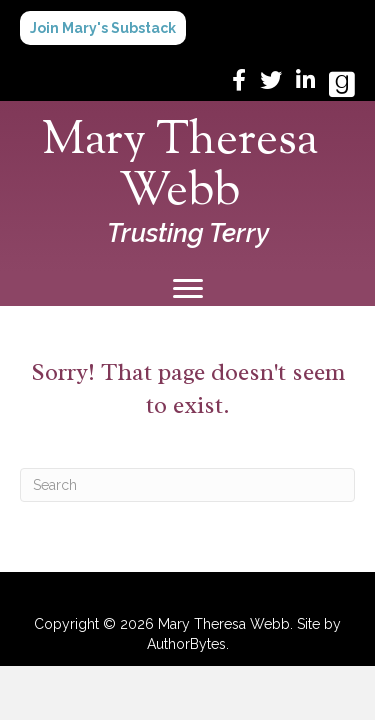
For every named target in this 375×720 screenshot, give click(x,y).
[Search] (187, 485)
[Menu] (188, 289)
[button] (103, 28)
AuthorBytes (186, 644)
